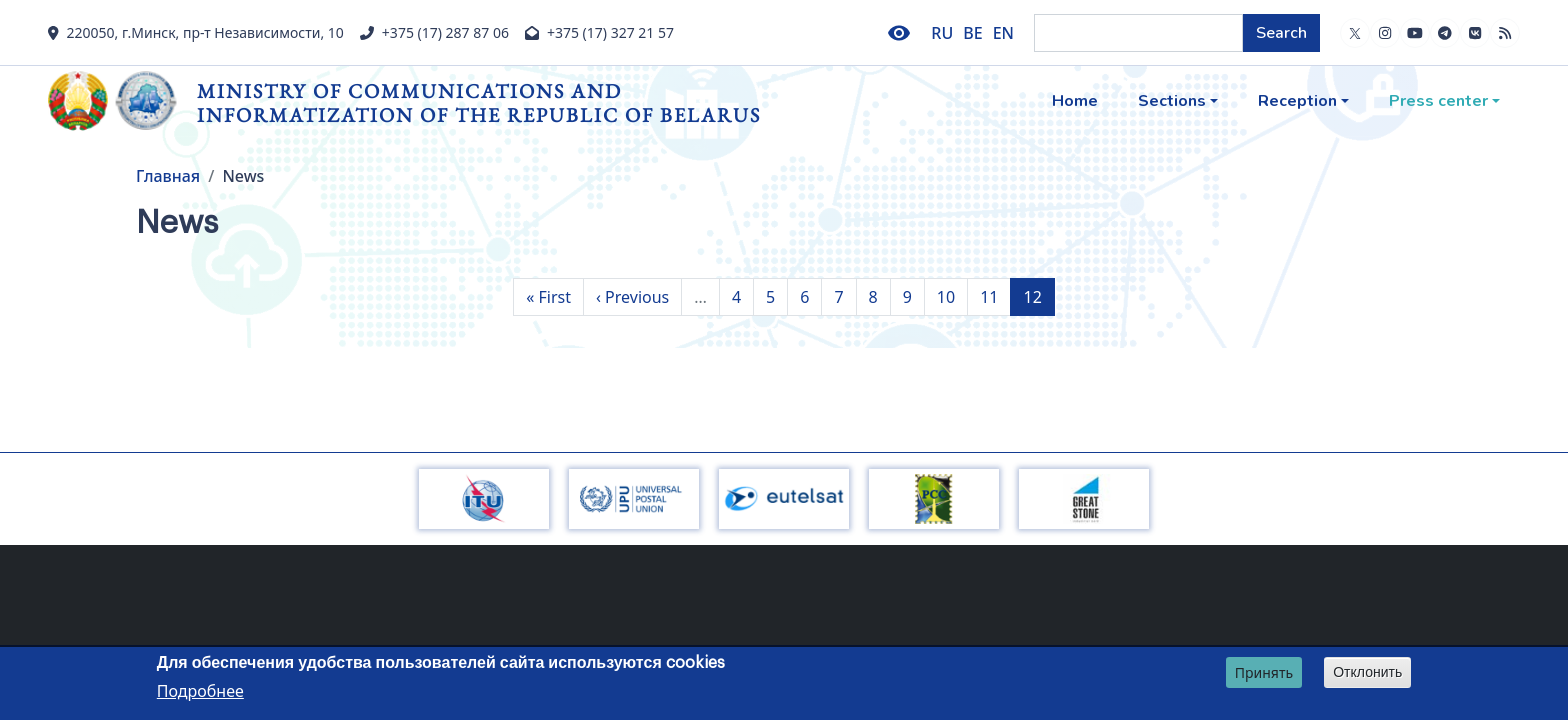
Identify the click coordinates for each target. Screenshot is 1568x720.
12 (1038, 296)
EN (1003, 33)
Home (1075, 101)
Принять (1264, 675)
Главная (168, 176)
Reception (1297, 101)
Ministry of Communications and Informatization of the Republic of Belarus (479, 102)
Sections (1172, 101)
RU (942, 33)
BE (972, 33)
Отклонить (1367, 675)
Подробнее (200, 694)
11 (995, 296)
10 (952, 296)
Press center (1438, 101)
